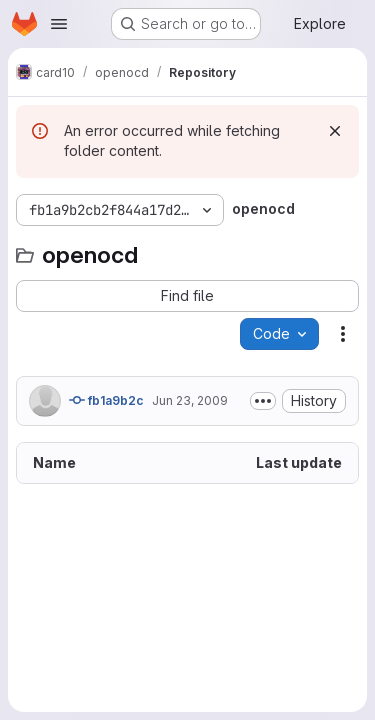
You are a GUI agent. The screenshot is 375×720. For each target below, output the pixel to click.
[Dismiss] (335, 131)
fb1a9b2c (106, 400)
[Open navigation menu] (59, 24)
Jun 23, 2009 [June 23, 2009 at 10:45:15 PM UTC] (190, 400)
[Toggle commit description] (263, 401)
